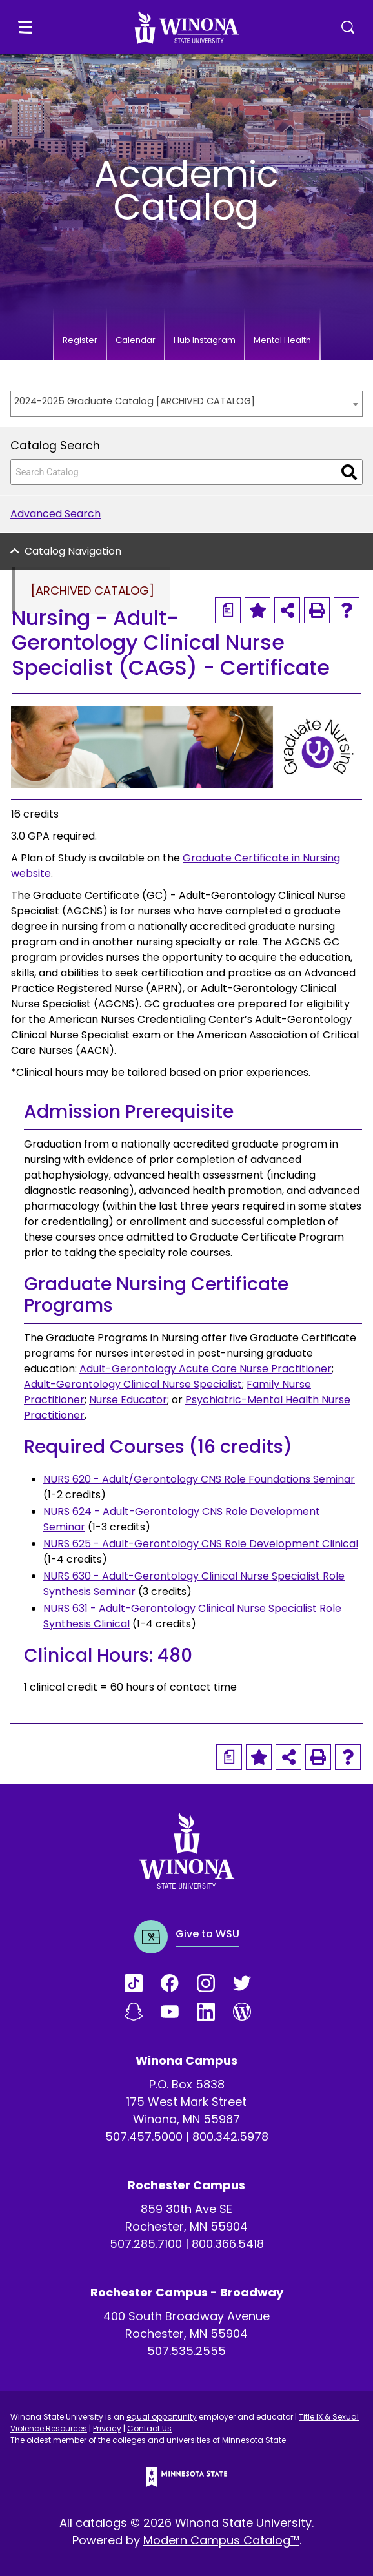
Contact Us (149, 2428)
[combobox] (186, 404)
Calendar (136, 340)
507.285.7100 (146, 2244)
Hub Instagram (205, 340)
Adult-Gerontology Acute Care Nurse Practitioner (205, 1368)
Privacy (107, 2428)
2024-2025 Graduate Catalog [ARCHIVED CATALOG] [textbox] (134, 401)
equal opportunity (161, 2416)
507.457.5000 (144, 2136)
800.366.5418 (228, 2244)
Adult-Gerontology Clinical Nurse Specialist (133, 1384)
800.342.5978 (230, 2136)
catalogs (101, 2523)
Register (80, 340)
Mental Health (282, 340)
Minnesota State (254, 2440)
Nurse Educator (128, 1399)
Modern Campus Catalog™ (221, 2540)
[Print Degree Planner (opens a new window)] (228, 610)
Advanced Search (55, 513)
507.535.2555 (186, 2351)
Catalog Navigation (73, 551)
